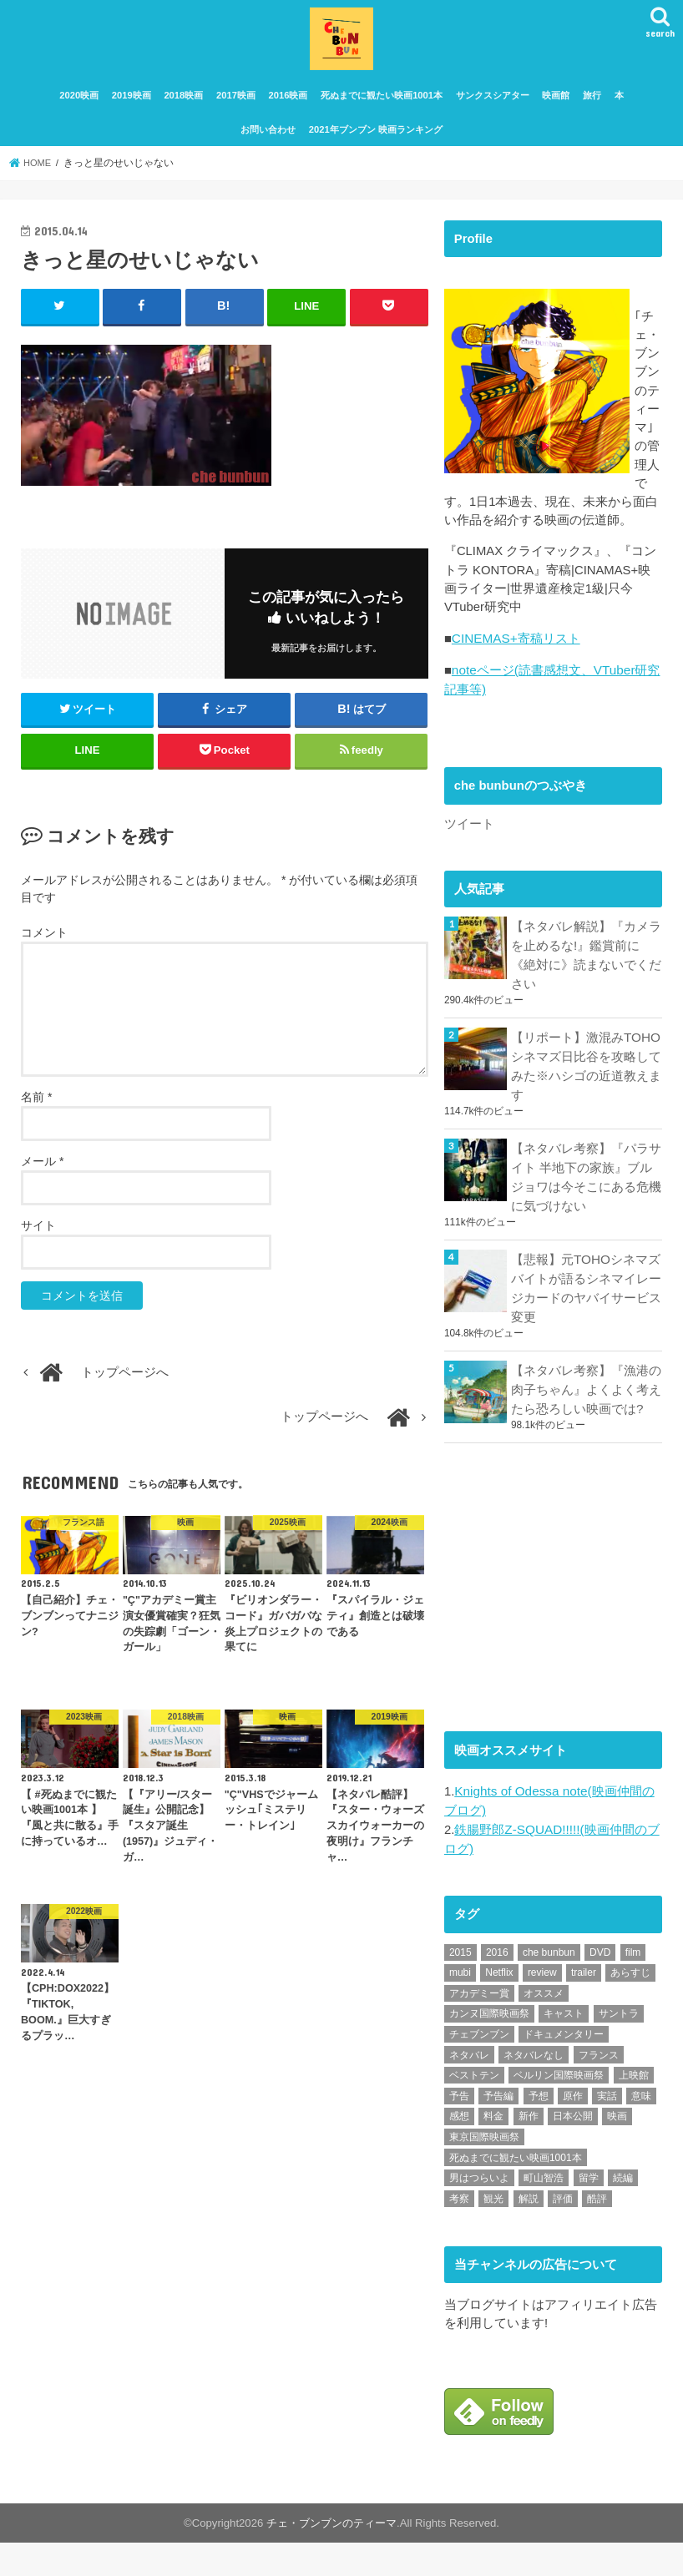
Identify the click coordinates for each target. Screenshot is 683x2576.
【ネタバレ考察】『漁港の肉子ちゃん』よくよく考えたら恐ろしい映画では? (586, 1428)
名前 (36, 1107)
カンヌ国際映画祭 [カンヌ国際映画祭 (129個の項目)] (489, 2048)
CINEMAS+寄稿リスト (515, 691)
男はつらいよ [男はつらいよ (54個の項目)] (479, 2212)
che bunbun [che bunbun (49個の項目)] (549, 1987)
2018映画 (183, 107)
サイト (38, 1236)
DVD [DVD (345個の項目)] (599, 1987)
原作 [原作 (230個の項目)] (573, 2130)
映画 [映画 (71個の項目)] (617, 2151)
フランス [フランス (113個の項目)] (599, 2089)
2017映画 (235, 107)
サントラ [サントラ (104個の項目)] (619, 2048)
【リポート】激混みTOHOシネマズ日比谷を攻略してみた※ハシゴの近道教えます (586, 1112)
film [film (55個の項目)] (633, 1987)
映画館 (555, 107)
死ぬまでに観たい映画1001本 (382, 107)
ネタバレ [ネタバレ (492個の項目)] (469, 2089)
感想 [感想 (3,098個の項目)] (459, 2151)
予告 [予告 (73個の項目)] (459, 2130)
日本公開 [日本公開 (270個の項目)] (573, 2151)
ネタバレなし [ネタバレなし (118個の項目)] (533, 2089)
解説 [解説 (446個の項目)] (529, 2233)
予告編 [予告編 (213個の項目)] (498, 2130)
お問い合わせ (268, 140)
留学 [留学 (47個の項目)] (589, 2212)
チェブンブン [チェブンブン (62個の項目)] (479, 2068)
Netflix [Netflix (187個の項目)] (499, 2007)
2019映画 (131, 107)
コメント (44, 943)
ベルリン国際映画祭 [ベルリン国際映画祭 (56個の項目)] (559, 2110)
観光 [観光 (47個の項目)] (493, 2233)
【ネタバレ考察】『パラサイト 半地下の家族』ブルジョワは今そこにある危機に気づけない (586, 1220)
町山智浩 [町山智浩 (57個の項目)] (544, 2212)
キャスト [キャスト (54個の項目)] (564, 2048)
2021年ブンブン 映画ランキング (376, 140)
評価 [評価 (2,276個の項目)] (563, 2233)
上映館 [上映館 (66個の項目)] (634, 2110)
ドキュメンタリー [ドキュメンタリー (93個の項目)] (564, 2068)
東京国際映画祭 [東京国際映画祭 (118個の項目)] (484, 2171)
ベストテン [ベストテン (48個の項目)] (474, 2110)
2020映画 (79, 107)
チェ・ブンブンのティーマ (331, 2556)
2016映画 (288, 107)
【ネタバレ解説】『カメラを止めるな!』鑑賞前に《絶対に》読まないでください (586, 1003)
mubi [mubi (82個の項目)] (460, 2007)
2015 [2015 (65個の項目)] (460, 1987)
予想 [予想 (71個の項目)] (539, 2130)
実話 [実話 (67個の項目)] (607, 2130)
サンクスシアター (492, 107)
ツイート (469, 874)
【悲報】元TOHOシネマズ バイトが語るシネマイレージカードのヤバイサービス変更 (586, 1329)
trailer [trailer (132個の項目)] (583, 2007)
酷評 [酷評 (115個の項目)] (597, 2233)
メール (42, 1172)
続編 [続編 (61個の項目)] (623, 2212)
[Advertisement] (563, 1622)
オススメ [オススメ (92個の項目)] (544, 2027)
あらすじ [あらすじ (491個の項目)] (630, 2007)
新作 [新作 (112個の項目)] (529, 2151)
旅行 (592, 107)
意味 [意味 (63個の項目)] (641, 2130)
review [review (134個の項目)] (542, 2007)
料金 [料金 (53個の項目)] (493, 2151)
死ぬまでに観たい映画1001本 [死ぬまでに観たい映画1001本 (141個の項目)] (515, 2192)
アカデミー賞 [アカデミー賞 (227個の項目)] (479, 2027)
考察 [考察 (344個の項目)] (459, 2233)
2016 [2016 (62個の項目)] (497, 1987)
